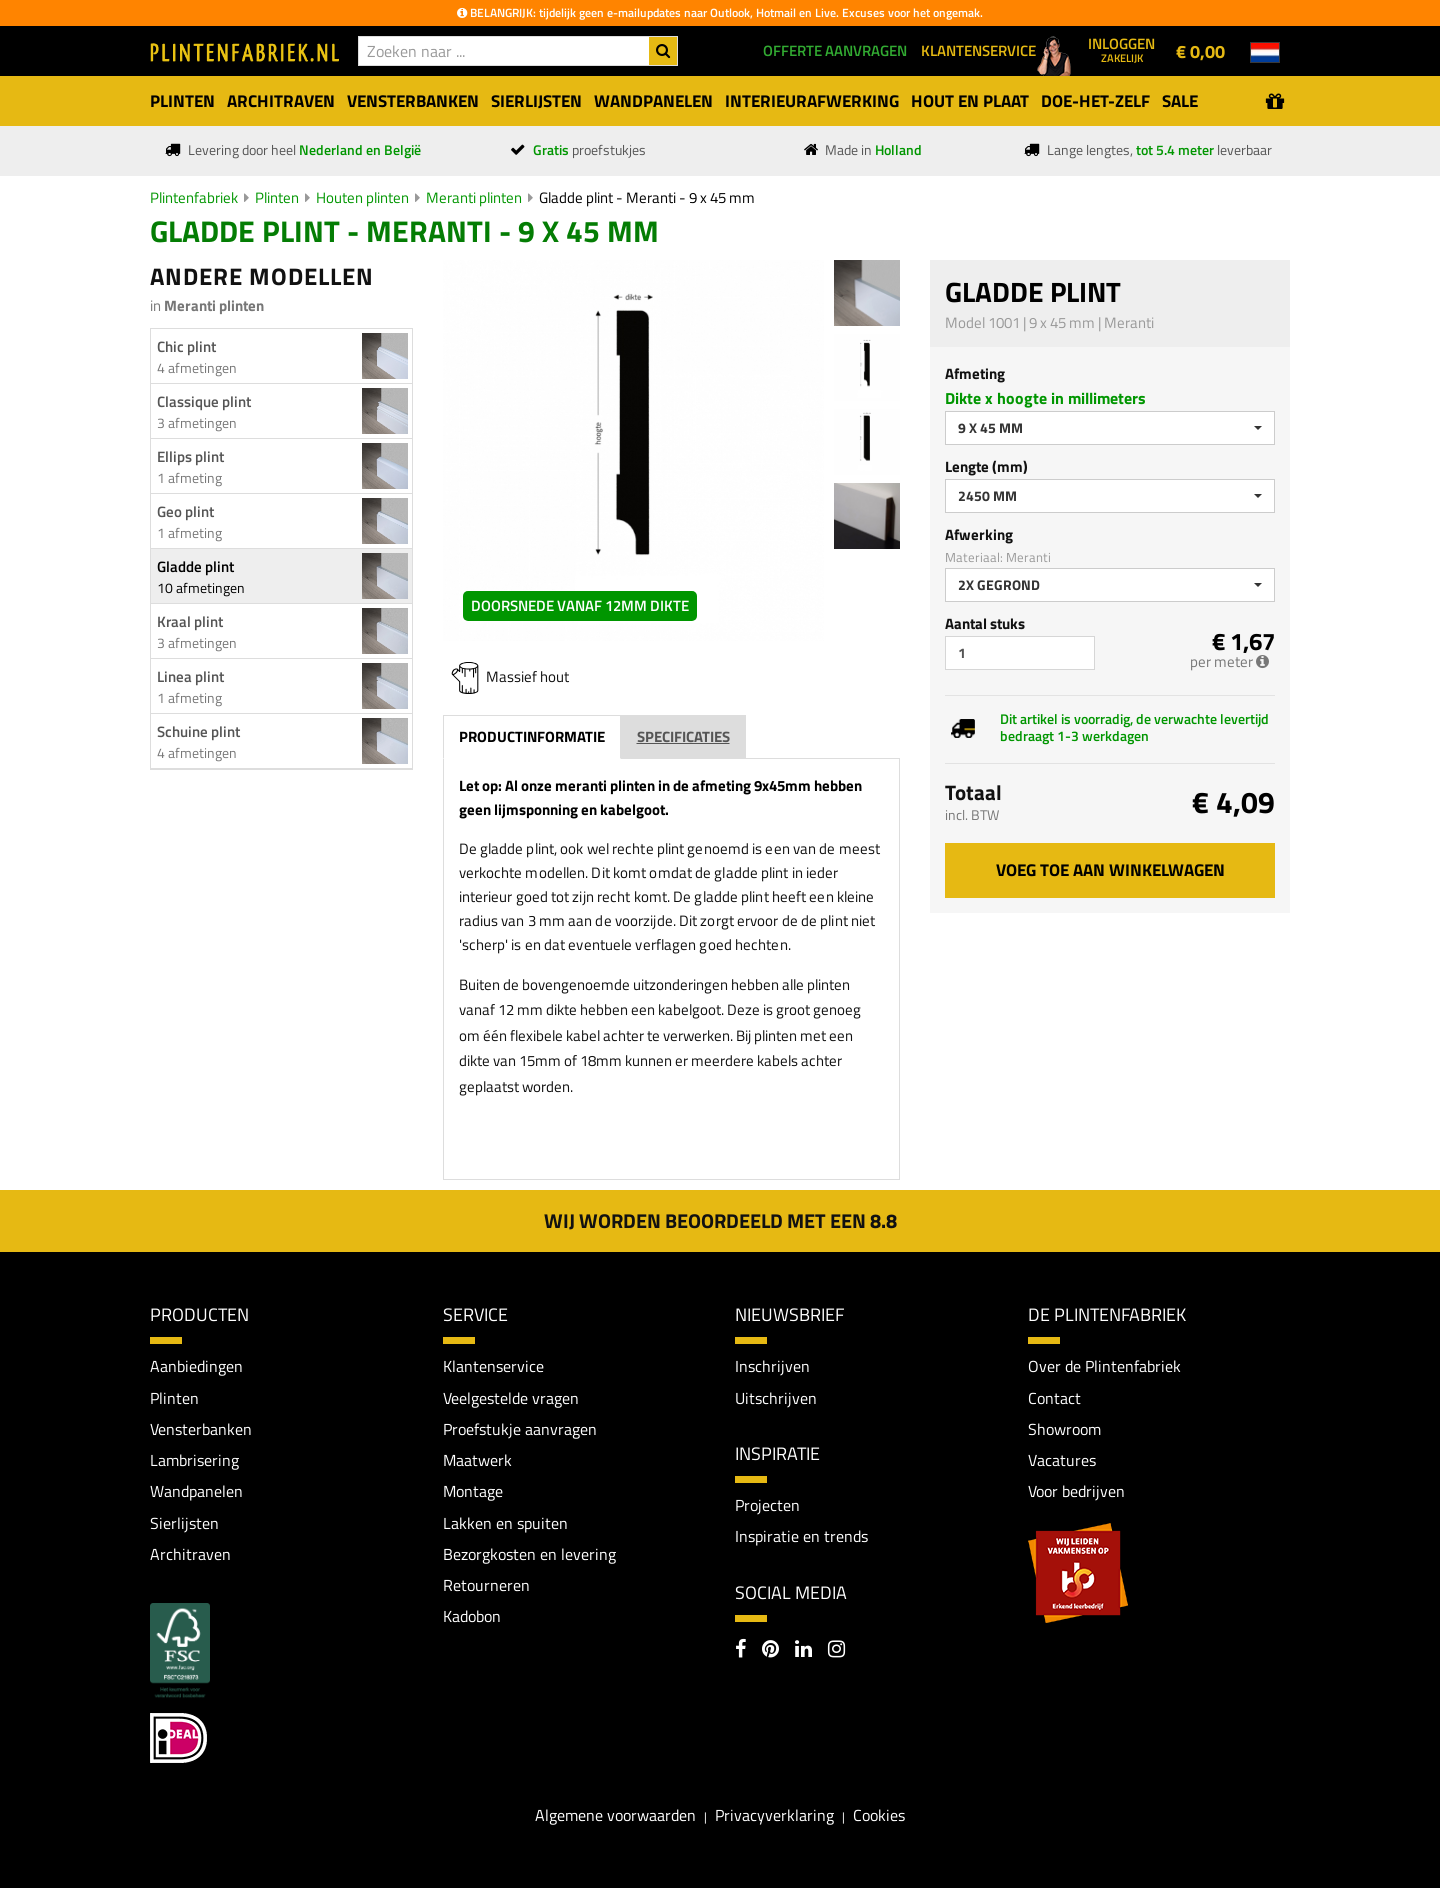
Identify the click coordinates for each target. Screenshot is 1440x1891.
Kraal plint (190, 621)
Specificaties (683, 736)
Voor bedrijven (1076, 1493)
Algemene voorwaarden (615, 1818)
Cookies (879, 1818)
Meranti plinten (474, 197)
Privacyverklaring (774, 1818)
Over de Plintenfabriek (1104, 1366)
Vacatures (1062, 1461)
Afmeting (975, 373)
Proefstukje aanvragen (520, 1430)
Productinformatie (532, 736)
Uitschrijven (776, 1398)
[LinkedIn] (803, 1652)
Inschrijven (772, 1366)
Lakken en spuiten (505, 1524)
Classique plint (204, 401)
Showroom (1064, 1430)
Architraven (190, 1556)
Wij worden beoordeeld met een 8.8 (720, 1220)
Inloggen (1121, 49)
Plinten (277, 197)
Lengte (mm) (986, 466)
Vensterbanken (201, 1430)
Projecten (767, 1506)
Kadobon (472, 1619)
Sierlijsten (184, 1524)
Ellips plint (190, 456)
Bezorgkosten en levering (529, 1556)
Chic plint (186, 346)
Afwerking (979, 534)
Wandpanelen (196, 1493)
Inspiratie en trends (801, 1537)
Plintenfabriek (194, 197)
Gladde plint (195, 566)
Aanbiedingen (196, 1366)
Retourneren (486, 1588)
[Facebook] (740, 1652)
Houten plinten (362, 197)
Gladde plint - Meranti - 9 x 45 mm (647, 197)
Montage (473, 1493)
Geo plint (185, 511)
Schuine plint (198, 731)
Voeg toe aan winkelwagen (1110, 870)
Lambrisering (194, 1461)
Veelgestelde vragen (511, 1398)
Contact (1054, 1398)
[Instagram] (836, 1652)
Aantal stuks (985, 623)
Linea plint (190, 676)
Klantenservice (493, 1366)
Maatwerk (477, 1461)
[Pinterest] (770, 1652)
